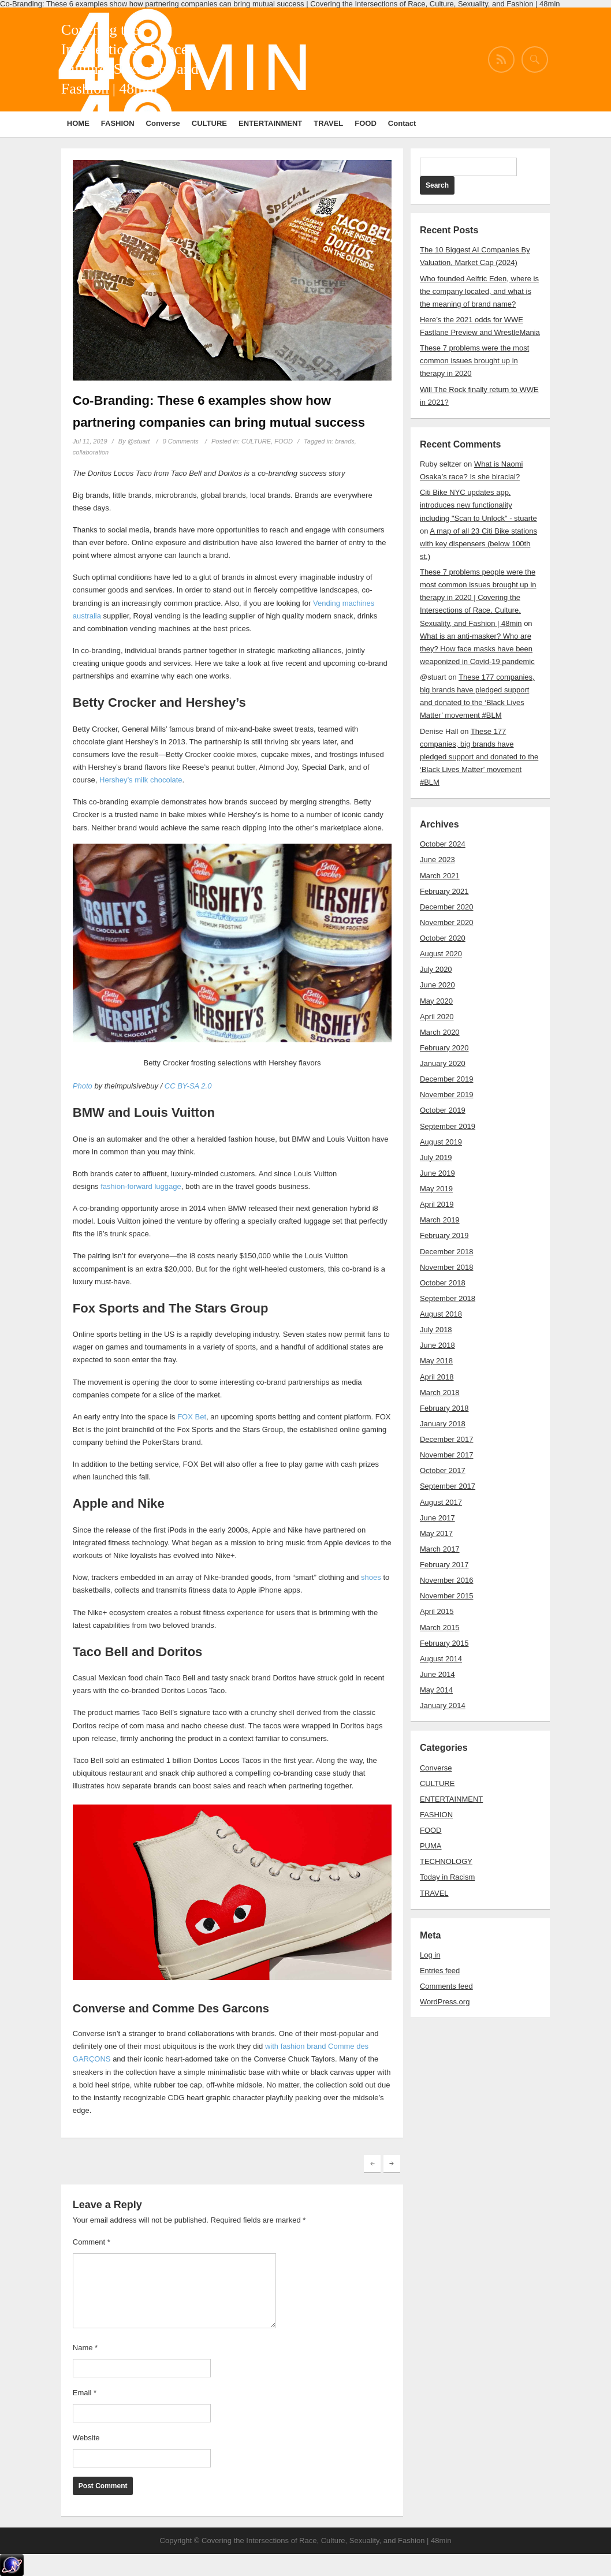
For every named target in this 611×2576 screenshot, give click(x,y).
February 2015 (444, 1643)
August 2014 (441, 1658)
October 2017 (442, 1470)
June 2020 (437, 985)
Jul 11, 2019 (90, 441)
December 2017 (447, 1439)
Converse (163, 123)
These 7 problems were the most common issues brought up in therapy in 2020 (474, 361)
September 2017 (447, 1486)
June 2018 (437, 1345)
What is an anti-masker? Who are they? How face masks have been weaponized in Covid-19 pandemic (477, 649)
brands (345, 441)
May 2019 (436, 1188)
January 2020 (442, 1063)
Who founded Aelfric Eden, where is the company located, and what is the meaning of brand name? (479, 291)
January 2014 (442, 1705)
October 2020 (442, 938)
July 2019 (436, 1157)
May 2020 (436, 1001)
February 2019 (444, 1235)
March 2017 (440, 1549)
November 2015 (447, 1595)
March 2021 (440, 875)
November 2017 (447, 1455)
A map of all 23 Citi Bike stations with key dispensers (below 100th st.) (478, 544)
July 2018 (436, 1329)
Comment (91, 2242)
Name (85, 2347)
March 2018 (440, 1392)
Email (84, 2392)
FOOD (366, 123)
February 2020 (444, 1047)
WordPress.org (445, 2001)
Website (86, 2437)
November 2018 (447, 1267)
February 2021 (444, 891)
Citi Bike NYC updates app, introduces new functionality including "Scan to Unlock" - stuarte (478, 505)
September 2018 (447, 1298)
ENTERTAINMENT (270, 123)
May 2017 (436, 1533)
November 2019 (447, 1094)
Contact (402, 123)
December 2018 (447, 1251)
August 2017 (441, 1502)
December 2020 (447, 907)
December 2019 (447, 1079)
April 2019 (437, 1204)
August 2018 (441, 1314)
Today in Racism (447, 1877)
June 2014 (437, 1674)
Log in (430, 1955)
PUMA (431, 1845)
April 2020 (437, 1016)
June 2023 (437, 859)
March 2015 (440, 1627)
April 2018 (437, 1377)
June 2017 (437, 1517)
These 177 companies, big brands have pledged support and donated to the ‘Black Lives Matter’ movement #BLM (479, 757)
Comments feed (446, 1986)
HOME (78, 123)
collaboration (91, 452)
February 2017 (444, 1564)
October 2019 (442, 1110)
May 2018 (436, 1360)
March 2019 (440, 1220)
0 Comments (181, 441)
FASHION (118, 123)
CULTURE (209, 123)
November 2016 (447, 1580)
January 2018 (442, 1423)
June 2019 (437, 1173)
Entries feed (440, 1970)
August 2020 (441, 953)
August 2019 (441, 1142)
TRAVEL (328, 123)
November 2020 (447, 922)
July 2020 (436, 969)
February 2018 (444, 1408)
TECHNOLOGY (446, 1861)
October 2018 (442, 1282)
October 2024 (442, 844)
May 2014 (436, 1690)
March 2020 (440, 1032)
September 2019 (447, 1126)
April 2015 (437, 1611)
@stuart (139, 441)
